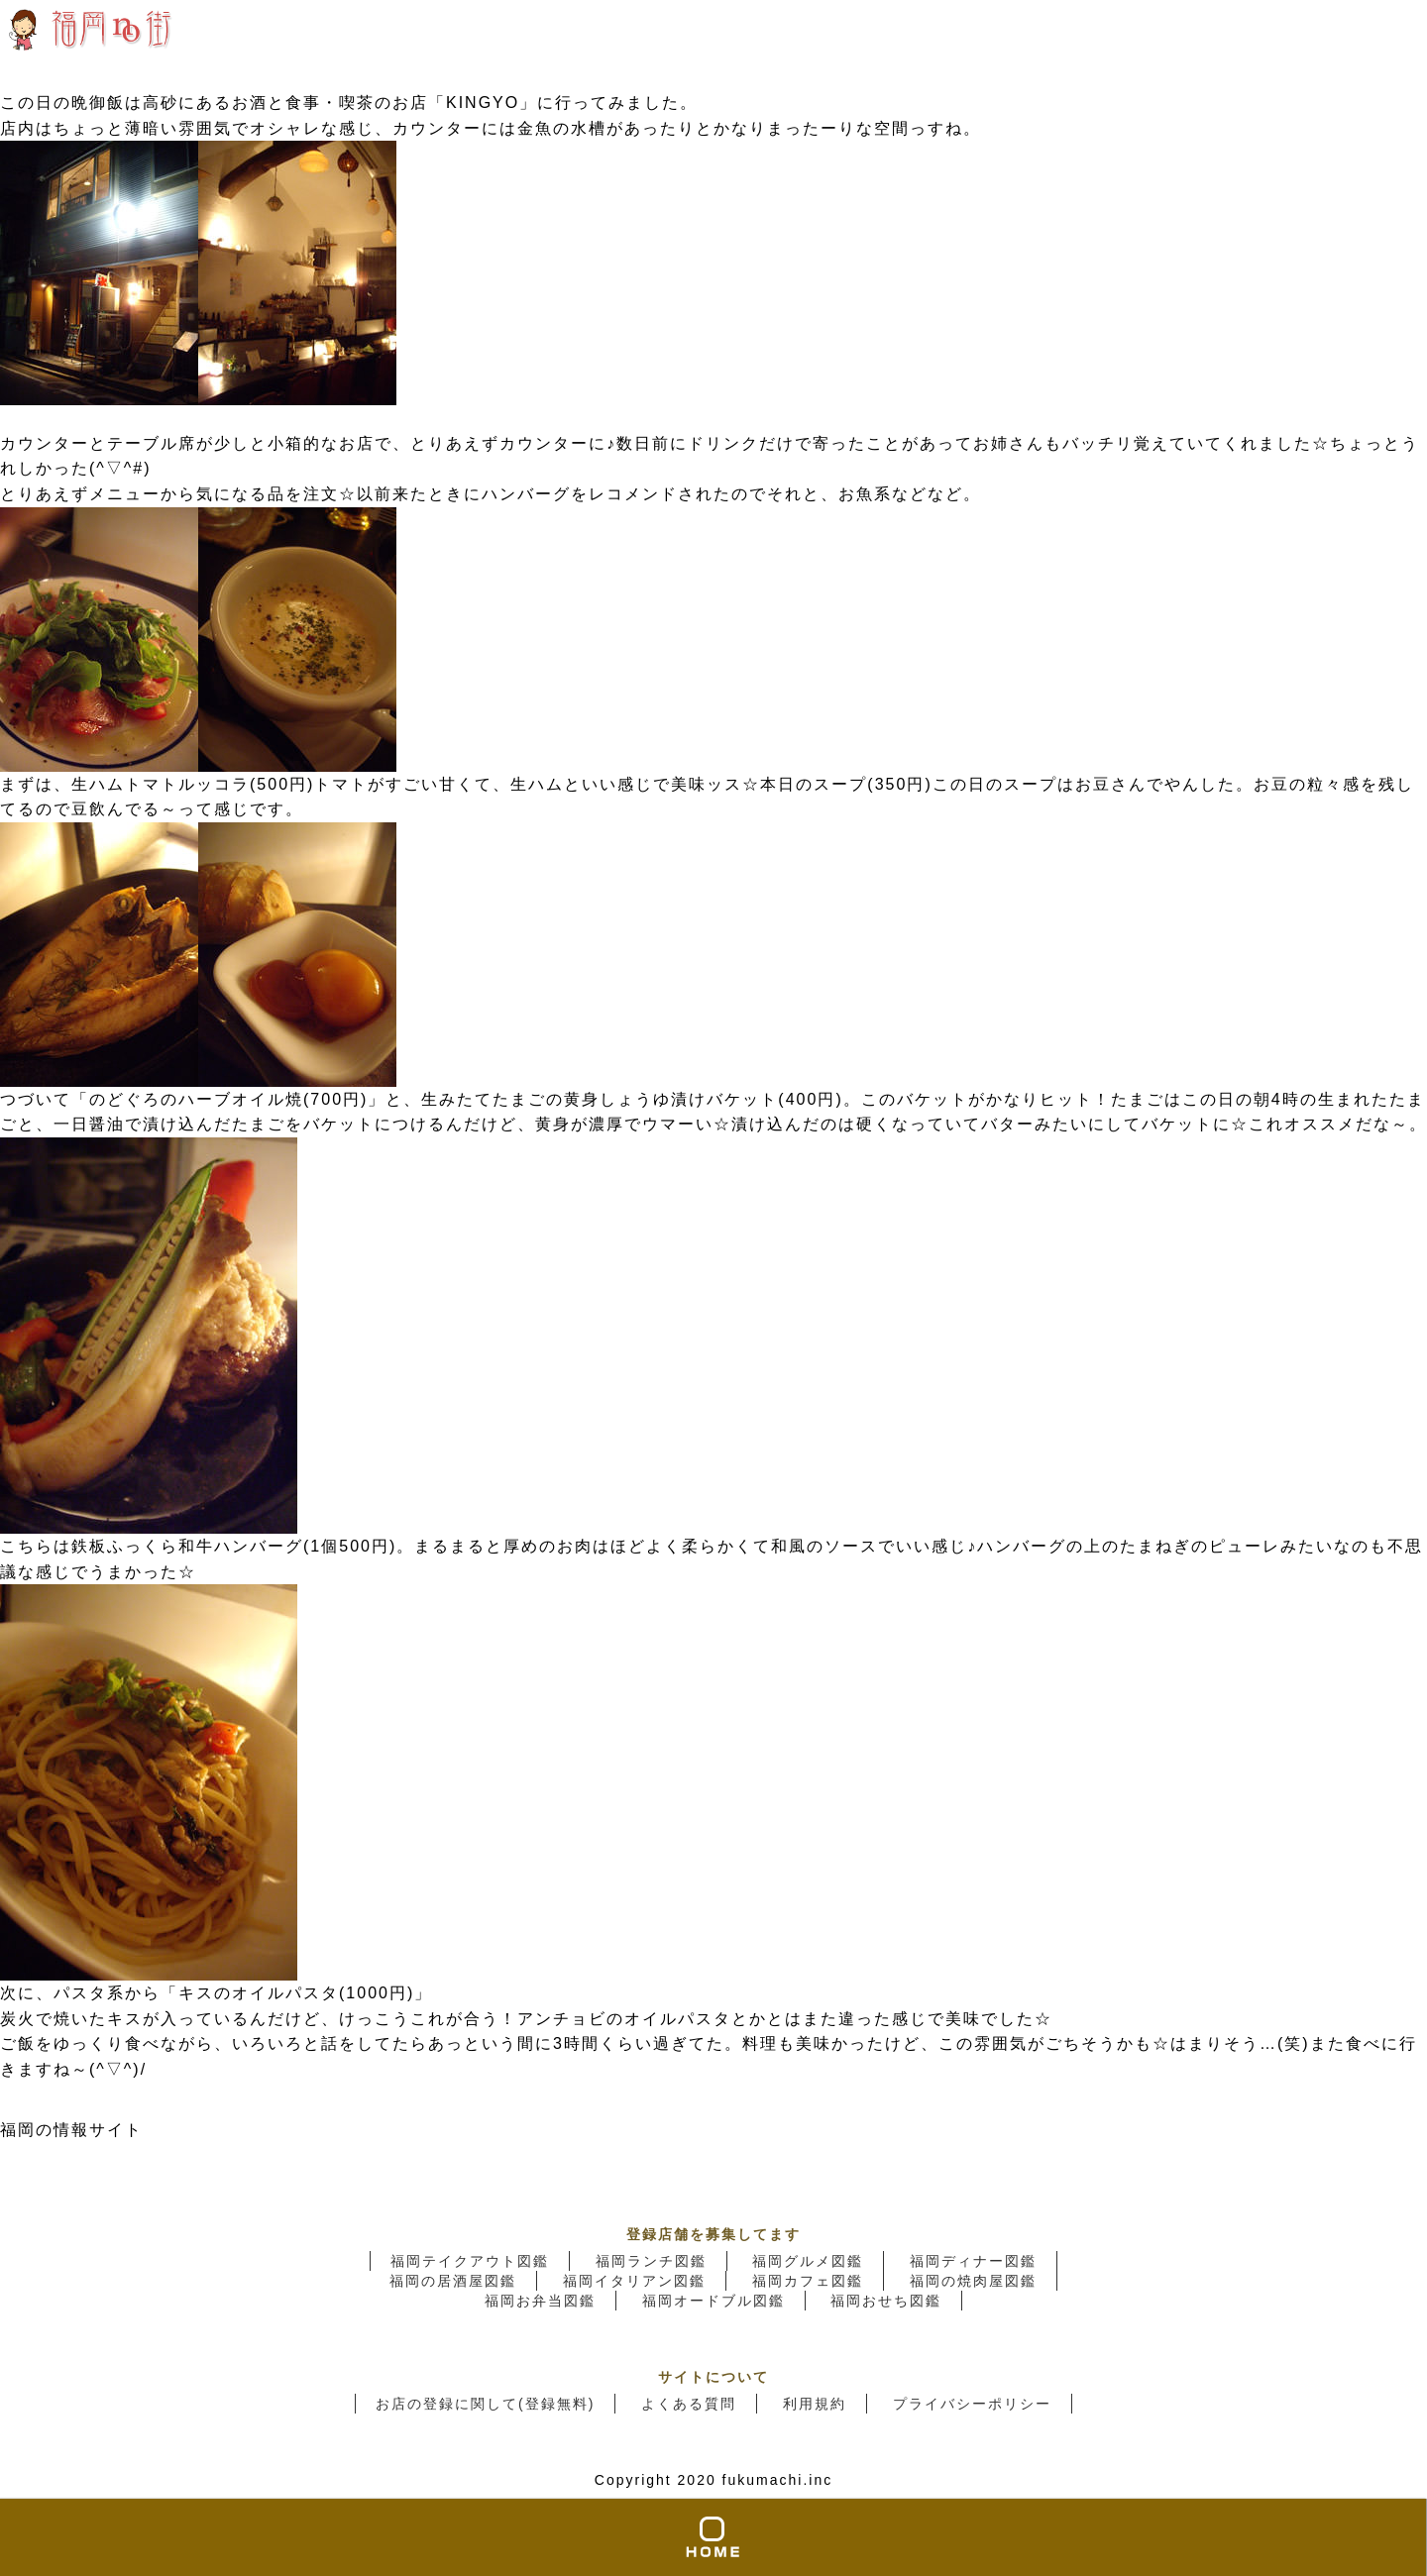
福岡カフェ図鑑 (807, 2281)
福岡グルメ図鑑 (807, 2261)
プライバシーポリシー (972, 2404)
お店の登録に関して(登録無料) (485, 2404)
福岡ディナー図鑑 (973, 2261)
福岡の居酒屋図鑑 (452, 2281)
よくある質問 (688, 2404)
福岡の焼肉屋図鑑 (973, 2281)
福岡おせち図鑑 (885, 2300)
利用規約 (814, 2404)
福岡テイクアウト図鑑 (469, 2261)
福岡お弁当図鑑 (540, 2300)
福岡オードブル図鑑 (713, 2300)
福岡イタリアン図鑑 (634, 2281)
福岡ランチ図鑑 (651, 2261)
